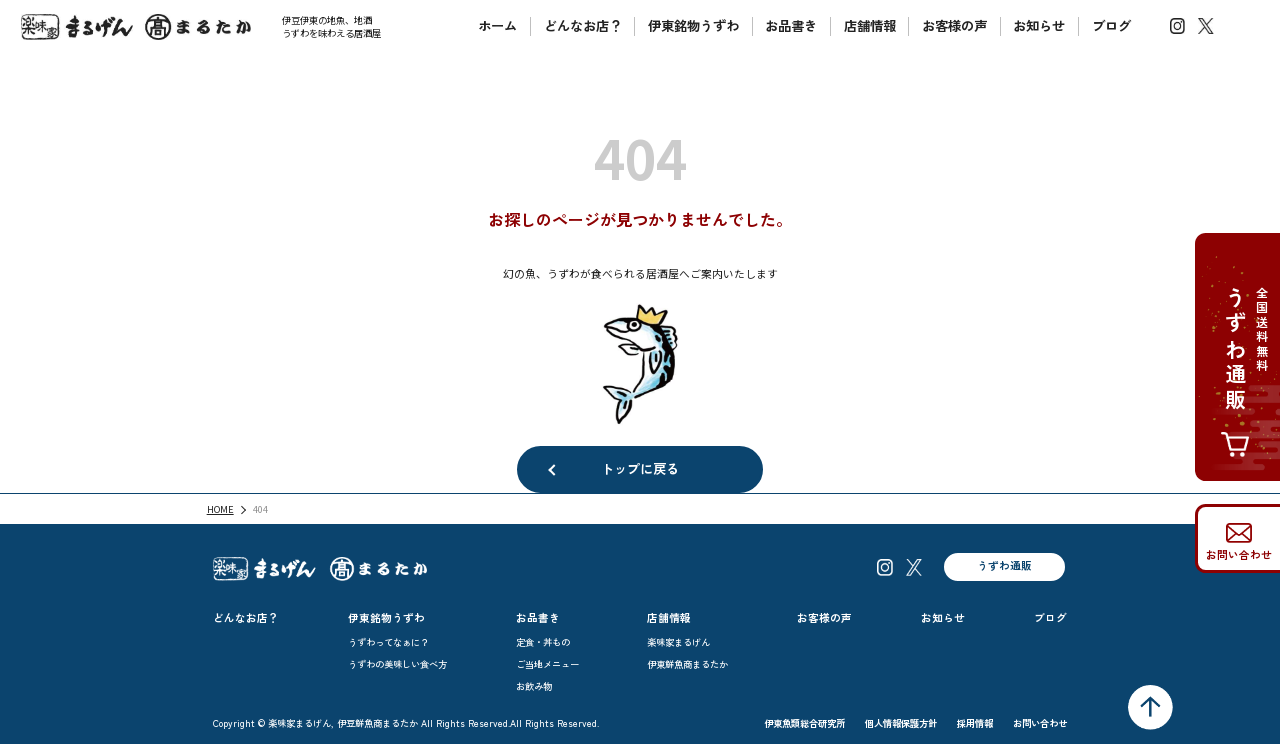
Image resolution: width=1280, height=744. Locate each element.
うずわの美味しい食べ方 (397, 664)
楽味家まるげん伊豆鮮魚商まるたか (136, 27)
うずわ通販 (1004, 565)
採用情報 (975, 723)
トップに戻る (640, 468)
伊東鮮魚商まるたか (687, 664)
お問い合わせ (1239, 554)
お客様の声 (954, 26)
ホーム (497, 26)
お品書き (791, 26)
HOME (220, 509)
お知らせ (1039, 26)
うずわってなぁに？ (388, 642)
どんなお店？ (583, 26)
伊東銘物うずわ (693, 26)
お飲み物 (534, 686)
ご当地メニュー (547, 664)
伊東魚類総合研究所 (804, 723)
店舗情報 (870, 26)
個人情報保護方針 (901, 723)
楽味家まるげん (678, 642)
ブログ (1111, 26)
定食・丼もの (543, 642)
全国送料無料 (1244, 384)
